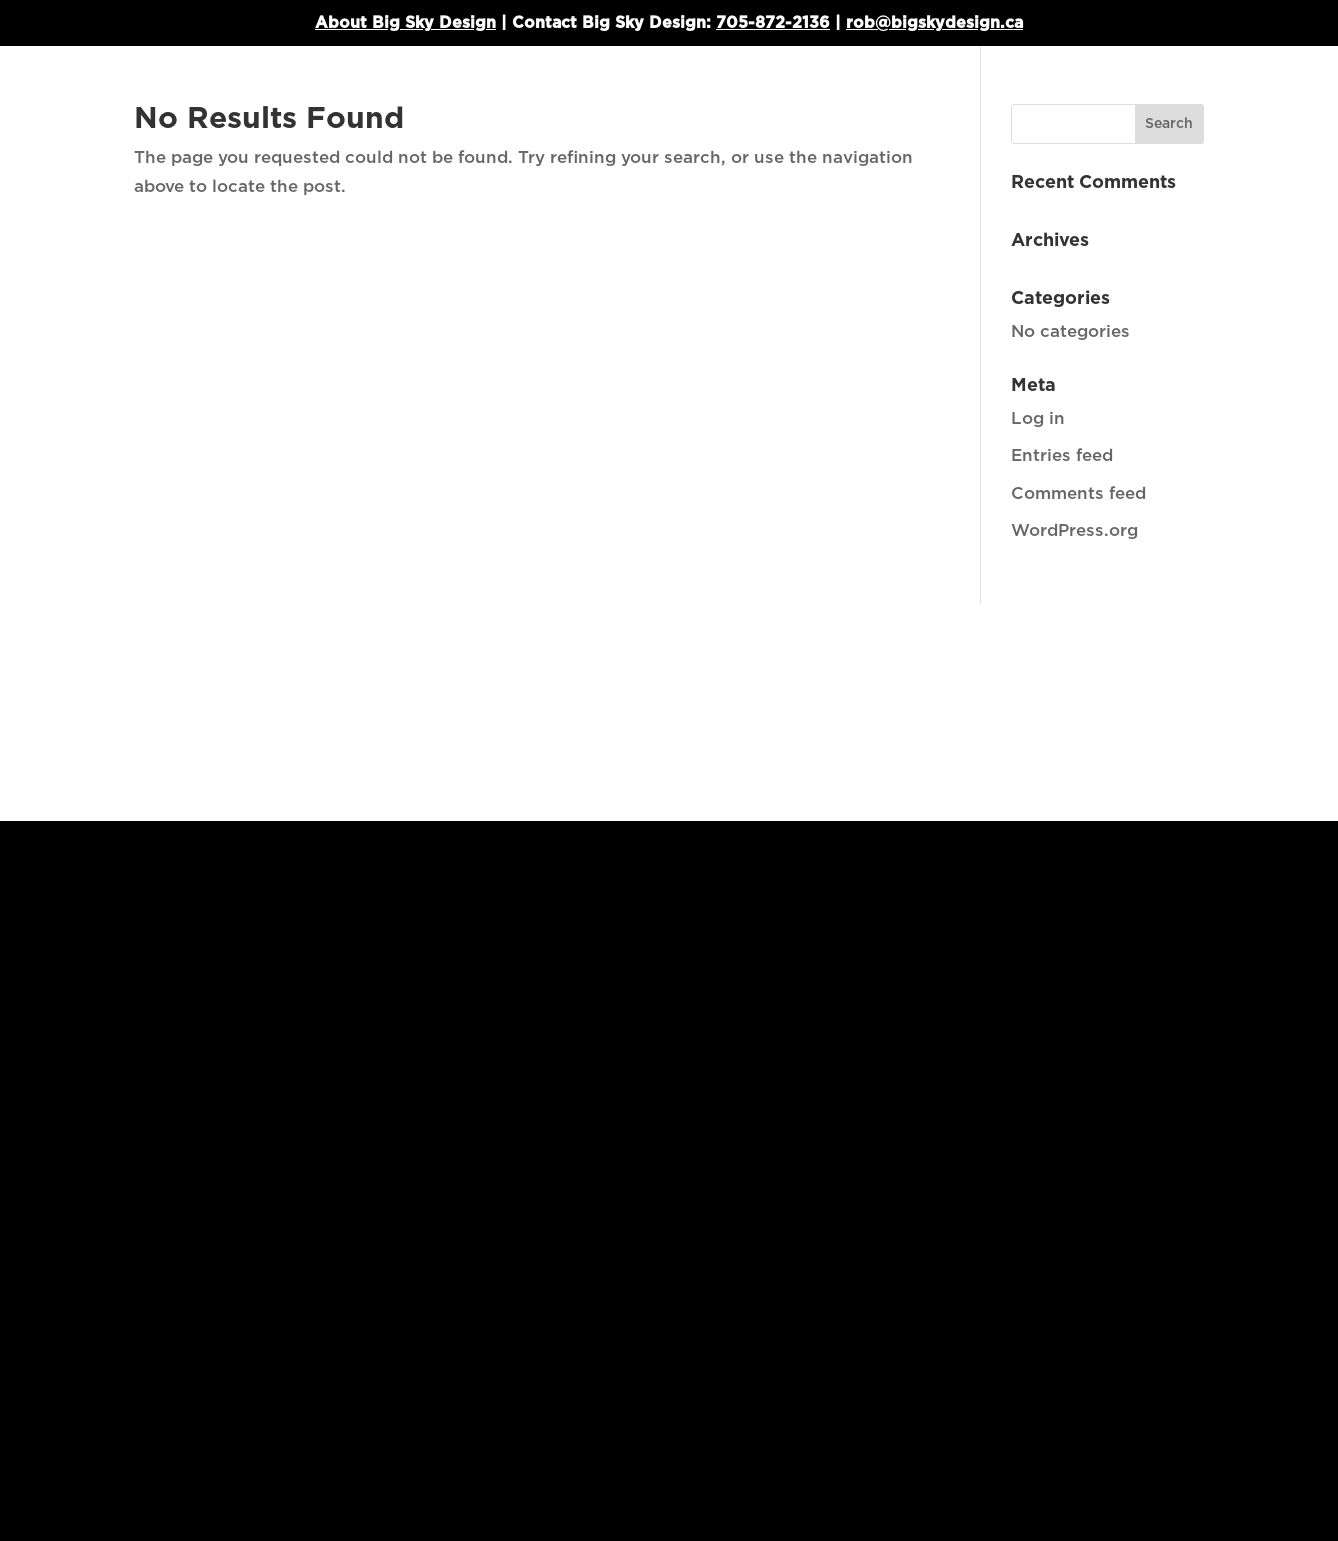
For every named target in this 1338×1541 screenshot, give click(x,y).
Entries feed (1062, 455)
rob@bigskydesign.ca (934, 23)
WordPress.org (1074, 530)
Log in (1038, 418)
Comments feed (1078, 493)
